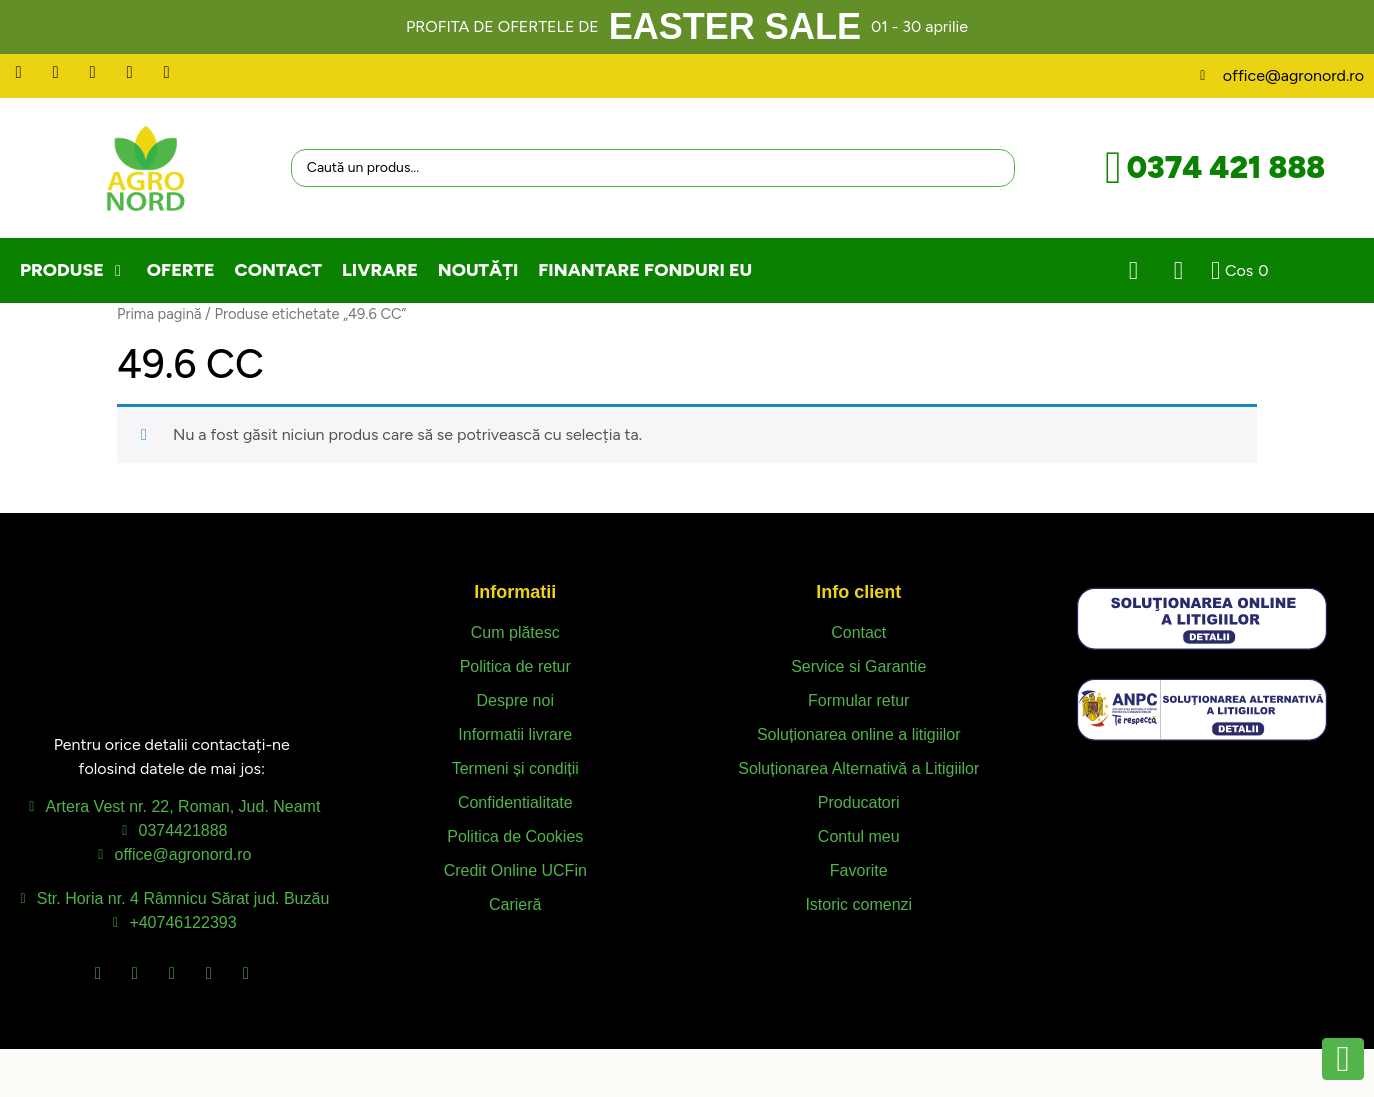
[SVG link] (1202, 618)
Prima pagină (159, 314)
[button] (73, 270)
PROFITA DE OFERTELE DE (502, 26)
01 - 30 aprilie (919, 26)
